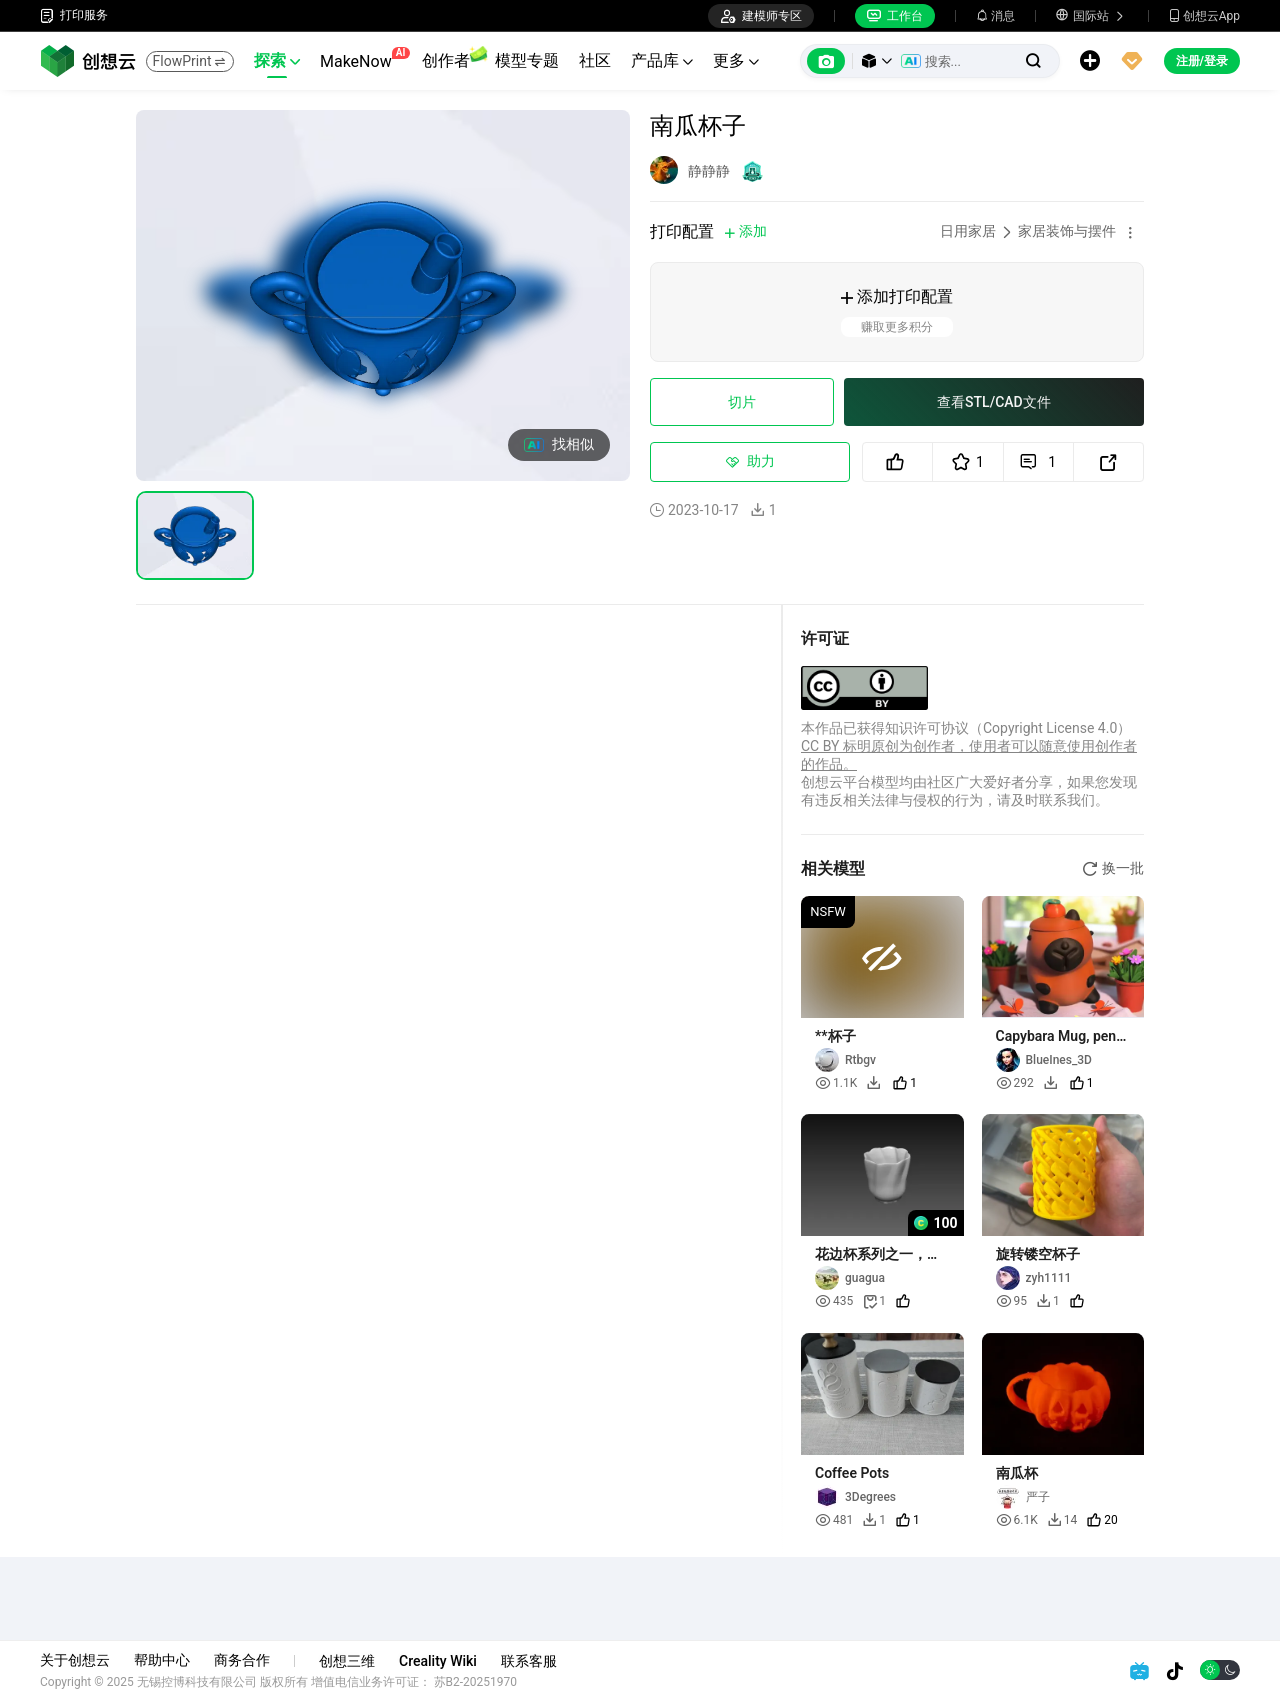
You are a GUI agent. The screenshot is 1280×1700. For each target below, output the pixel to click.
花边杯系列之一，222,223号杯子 (871, 1254)
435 (834, 1301)
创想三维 (347, 1661)
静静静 (709, 171)
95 (1012, 1301)
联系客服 (529, 1661)
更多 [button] (736, 60)
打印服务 (74, 15)
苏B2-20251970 (476, 1682)
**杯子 (835, 1036)
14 (1063, 1520)
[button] (877, 61)
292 (1015, 1083)
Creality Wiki (438, 1661)
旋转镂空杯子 (1038, 1254)
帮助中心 (162, 1660)
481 (834, 1520)
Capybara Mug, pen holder (1056, 1036)
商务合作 (242, 1660)
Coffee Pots (852, 1473)
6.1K (1017, 1520)
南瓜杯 (1017, 1473)
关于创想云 (75, 1660)
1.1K (836, 1083)
